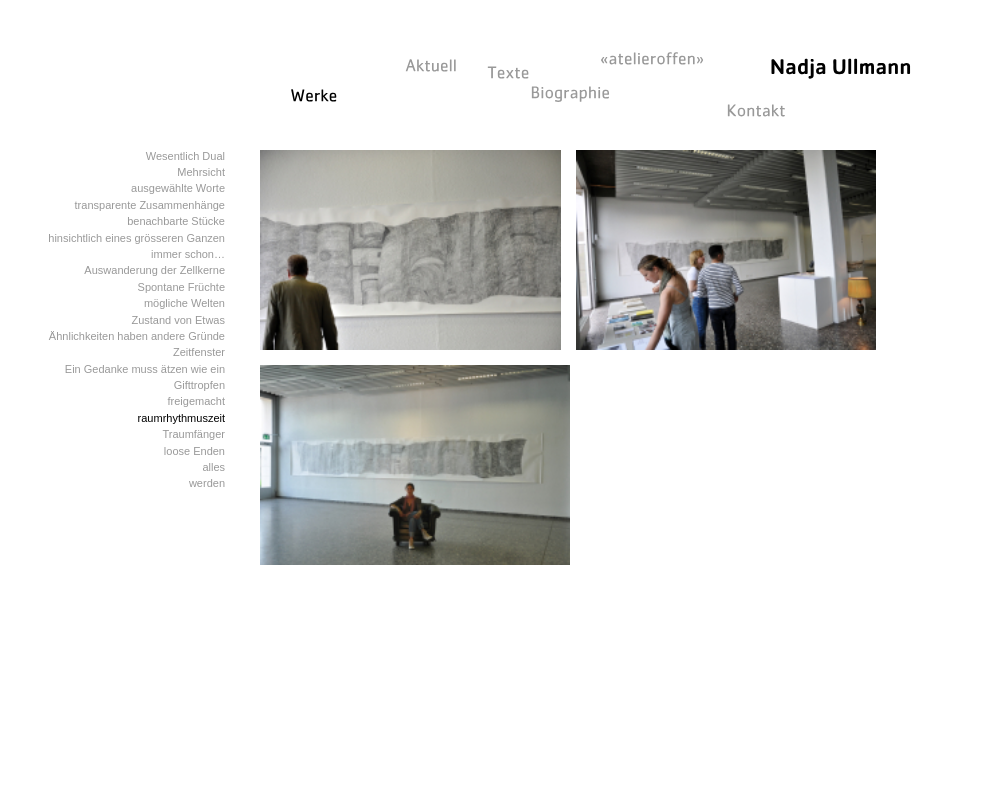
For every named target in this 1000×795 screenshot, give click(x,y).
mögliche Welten (184, 303)
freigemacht (196, 401)
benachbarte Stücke (176, 221)
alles (213, 467)
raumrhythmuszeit (181, 418)
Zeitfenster (199, 352)
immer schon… (188, 254)
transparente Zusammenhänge (150, 205)
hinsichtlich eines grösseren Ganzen (136, 238)
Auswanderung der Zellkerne (154, 270)
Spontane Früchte (181, 287)
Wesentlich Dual (185, 156)
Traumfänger (193, 434)
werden (207, 483)
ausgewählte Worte (178, 188)
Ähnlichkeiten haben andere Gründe (137, 336)
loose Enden (194, 451)
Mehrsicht (201, 172)
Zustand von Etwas (178, 320)
